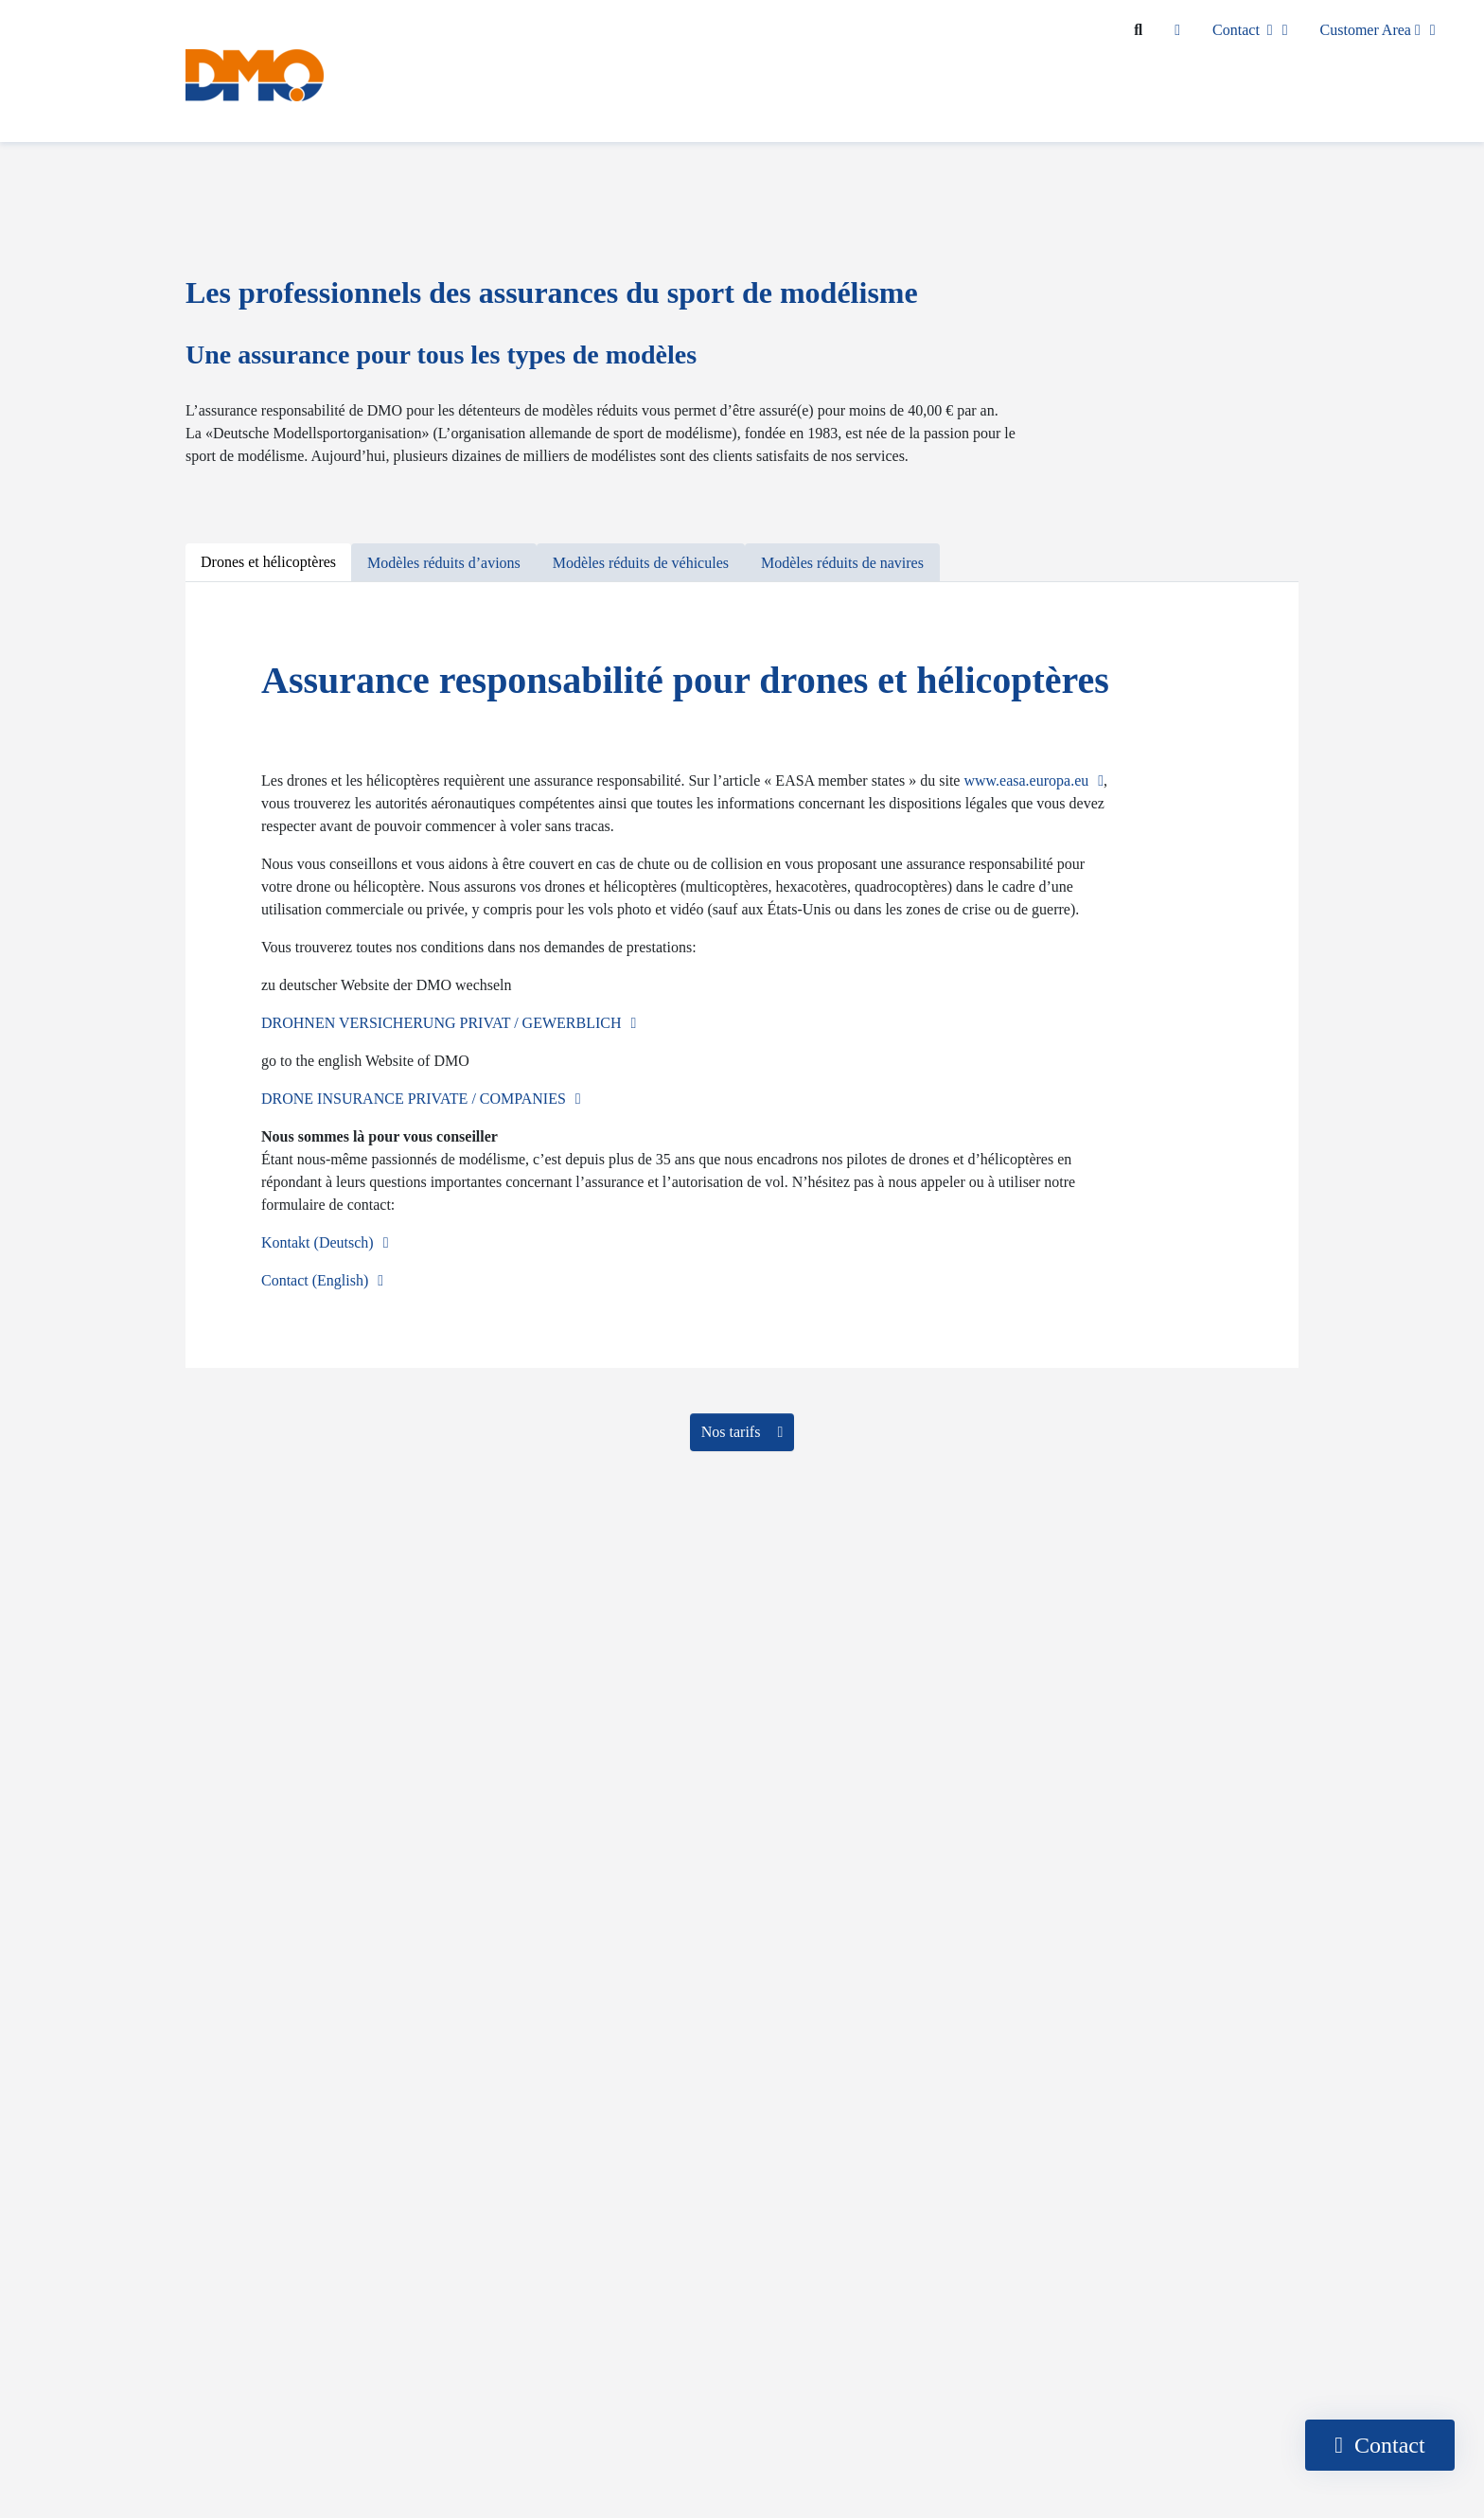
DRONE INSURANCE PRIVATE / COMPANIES (413, 1099)
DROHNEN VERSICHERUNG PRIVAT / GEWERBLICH (441, 1023)
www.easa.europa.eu (1025, 780)
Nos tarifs (733, 1432)
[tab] (268, 562)
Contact (1242, 30)
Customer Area (1370, 30)
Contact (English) (314, 1280)
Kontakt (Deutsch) (317, 1242)
